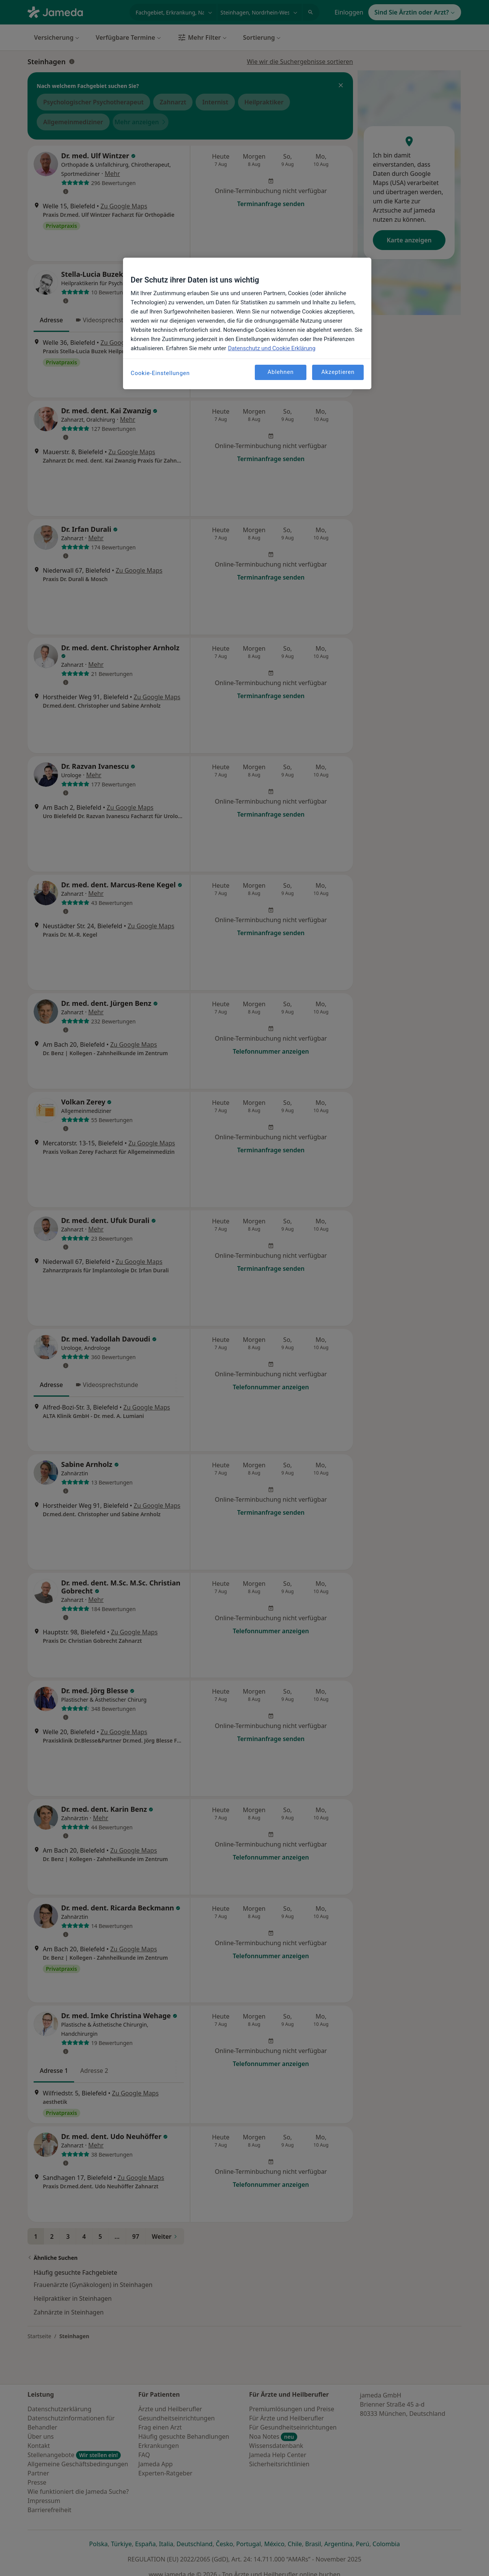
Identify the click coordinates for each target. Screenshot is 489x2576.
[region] (247, 323)
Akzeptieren (338, 372)
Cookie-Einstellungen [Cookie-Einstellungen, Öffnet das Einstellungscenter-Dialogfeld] (160, 373)
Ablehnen (280, 372)
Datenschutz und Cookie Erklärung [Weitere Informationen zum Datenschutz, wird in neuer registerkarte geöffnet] (272, 348)
